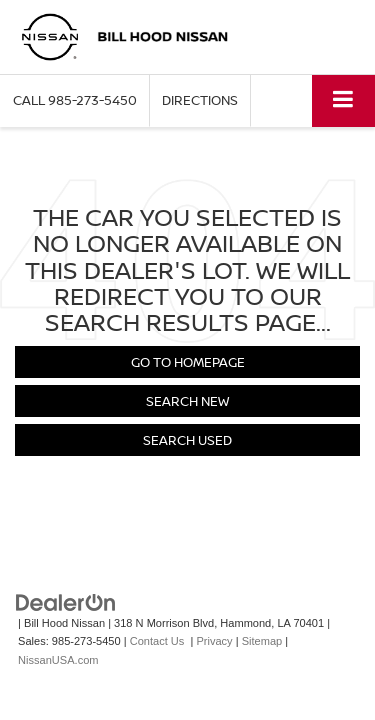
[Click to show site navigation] (343, 100)
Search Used (187, 440)
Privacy (214, 641)
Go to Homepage (188, 362)
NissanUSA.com (58, 660)
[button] (75, 100)
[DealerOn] (66, 601)
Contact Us (157, 641)
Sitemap (262, 641)
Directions (200, 100)
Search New (187, 401)
